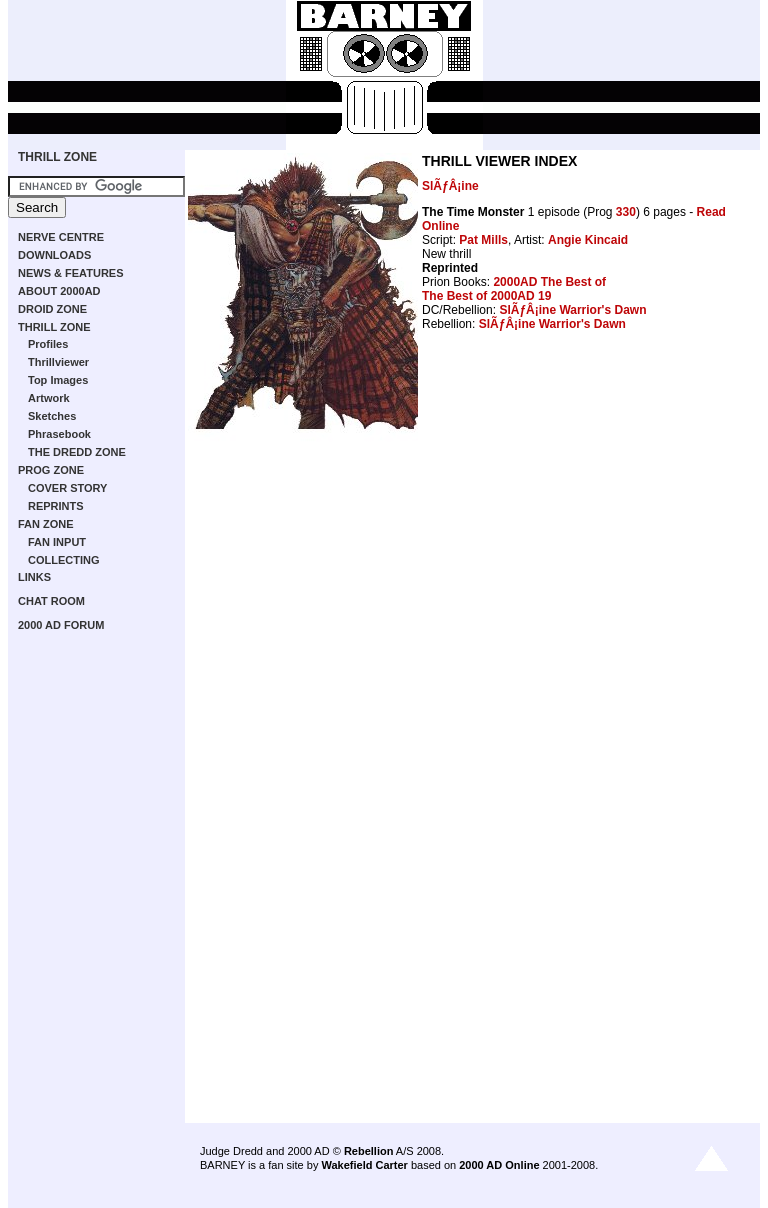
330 (626, 212)
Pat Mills (483, 240)
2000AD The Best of (549, 282)
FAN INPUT (57, 542)
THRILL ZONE (57, 157)
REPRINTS (56, 506)
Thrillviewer (58, 362)
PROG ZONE (51, 470)
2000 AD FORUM (61, 625)
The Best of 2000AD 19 (486, 296)
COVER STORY (67, 488)
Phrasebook (59, 434)
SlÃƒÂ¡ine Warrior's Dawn (572, 310)
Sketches (52, 416)
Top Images (58, 380)
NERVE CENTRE (61, 237)
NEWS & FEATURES (71, 273)
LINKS (34, 577)
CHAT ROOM (51, 601)
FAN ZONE (46, 524)
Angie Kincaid (588, 240)
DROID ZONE (52, 309)
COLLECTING (64, 560)
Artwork (49, 398)
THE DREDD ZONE (77, 452)
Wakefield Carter (364, 1165)
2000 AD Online (499, 1165)
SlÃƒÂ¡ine (450, 186)
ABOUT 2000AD (59, 291)
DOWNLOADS (54, 255)
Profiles (48, 344)
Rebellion (369, 1151)
